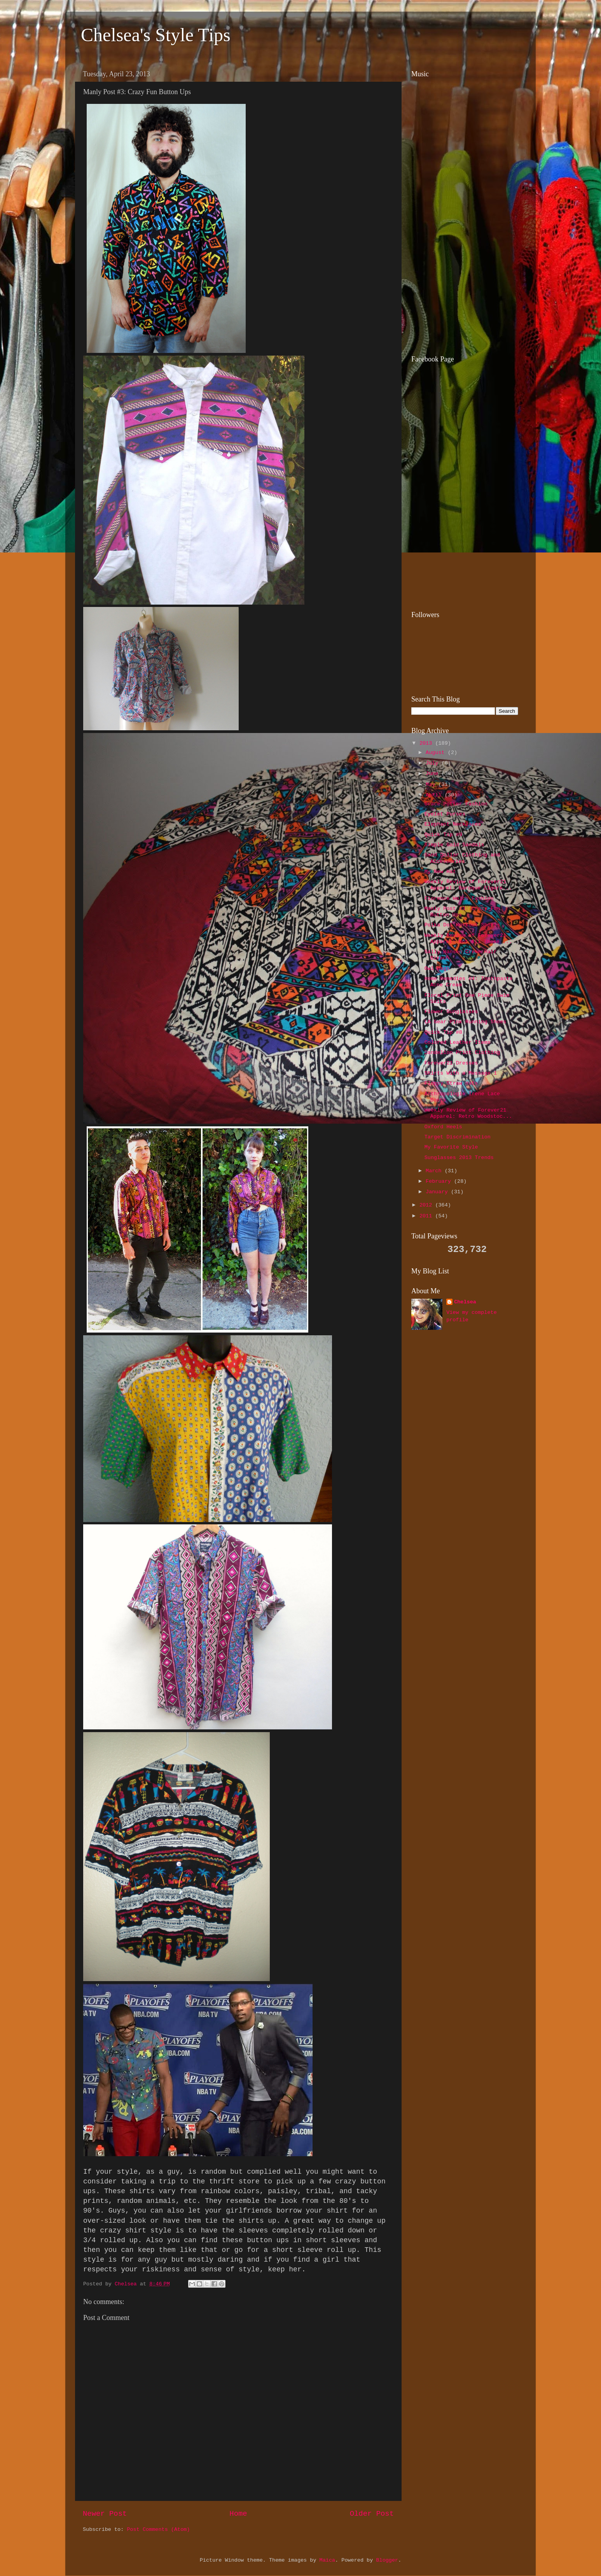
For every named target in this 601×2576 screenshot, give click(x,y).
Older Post (372, 2513)
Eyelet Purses (445, 814)
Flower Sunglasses (451, 1012)
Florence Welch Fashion (459, 898)
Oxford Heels (443, 1127)
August (437, 753)
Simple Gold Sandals (454, 845)
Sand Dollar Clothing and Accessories (462, 858)
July (434, 763)
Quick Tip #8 (443, 1032)
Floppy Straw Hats (451, 1083)
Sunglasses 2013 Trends (459, 1158)
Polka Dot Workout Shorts (462, 925)
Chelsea (465, 1302)
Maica (327, 2560)
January (438, 1192)
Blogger (387, 2560)
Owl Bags (437, 968)
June (434, 774)
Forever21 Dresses (451, 1063)
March (435, 1171)
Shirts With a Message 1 (461, 1073)
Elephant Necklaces (453, 824)
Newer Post (105, 2513)
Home (238, 2513)
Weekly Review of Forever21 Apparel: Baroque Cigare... (468, 885)
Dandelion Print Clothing (462, 1053)
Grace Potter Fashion (456, 804)
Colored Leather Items (458, 1042)
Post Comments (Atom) (158, 2529)
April (435, 795)
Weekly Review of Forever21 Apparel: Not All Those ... (468, 939)
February (440, 1181)
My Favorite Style (451, 1147)
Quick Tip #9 (443, 835)
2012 (427, 1205)
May (432, 784)
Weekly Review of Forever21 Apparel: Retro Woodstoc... (468, 1113)
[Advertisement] (459, 292)
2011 (427, 1216)
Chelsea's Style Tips (156, 35)
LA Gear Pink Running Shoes (466, 1022)
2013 (427, 743)
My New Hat (440, 872)
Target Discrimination (458, 1137)
